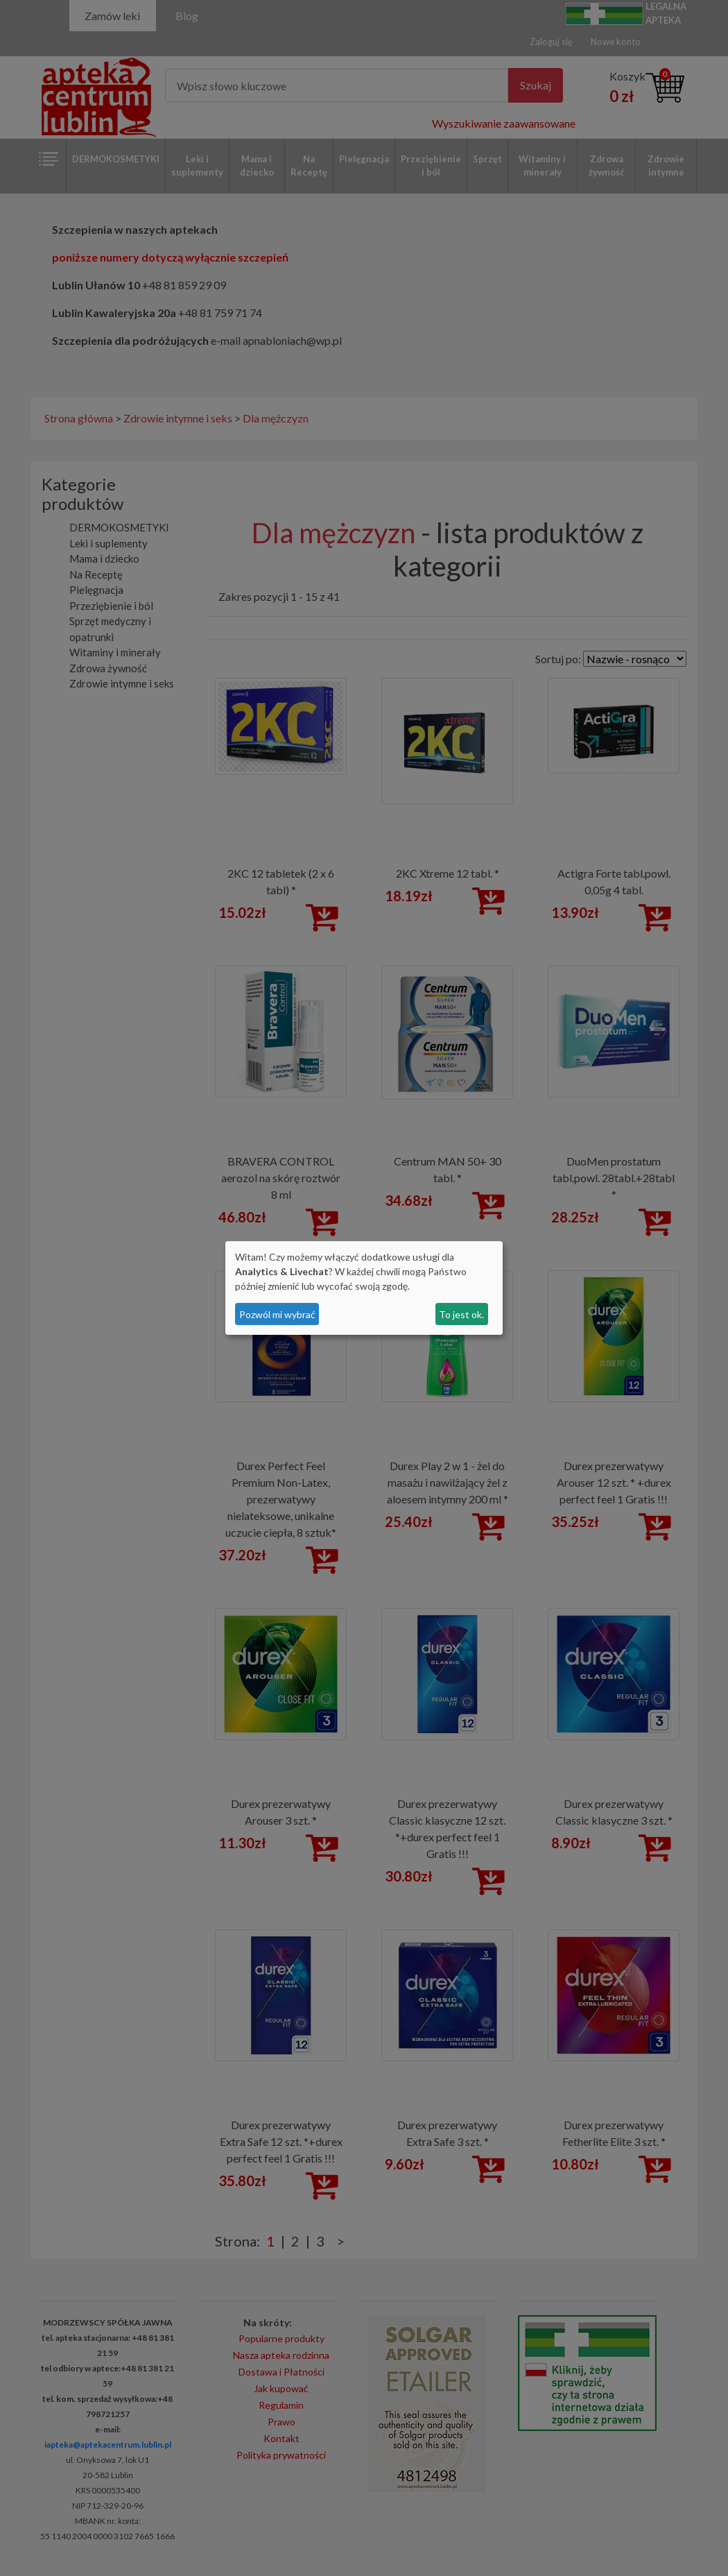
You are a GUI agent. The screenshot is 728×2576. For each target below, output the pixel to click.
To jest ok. (461, 1314)
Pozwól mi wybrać (277, 1314)
